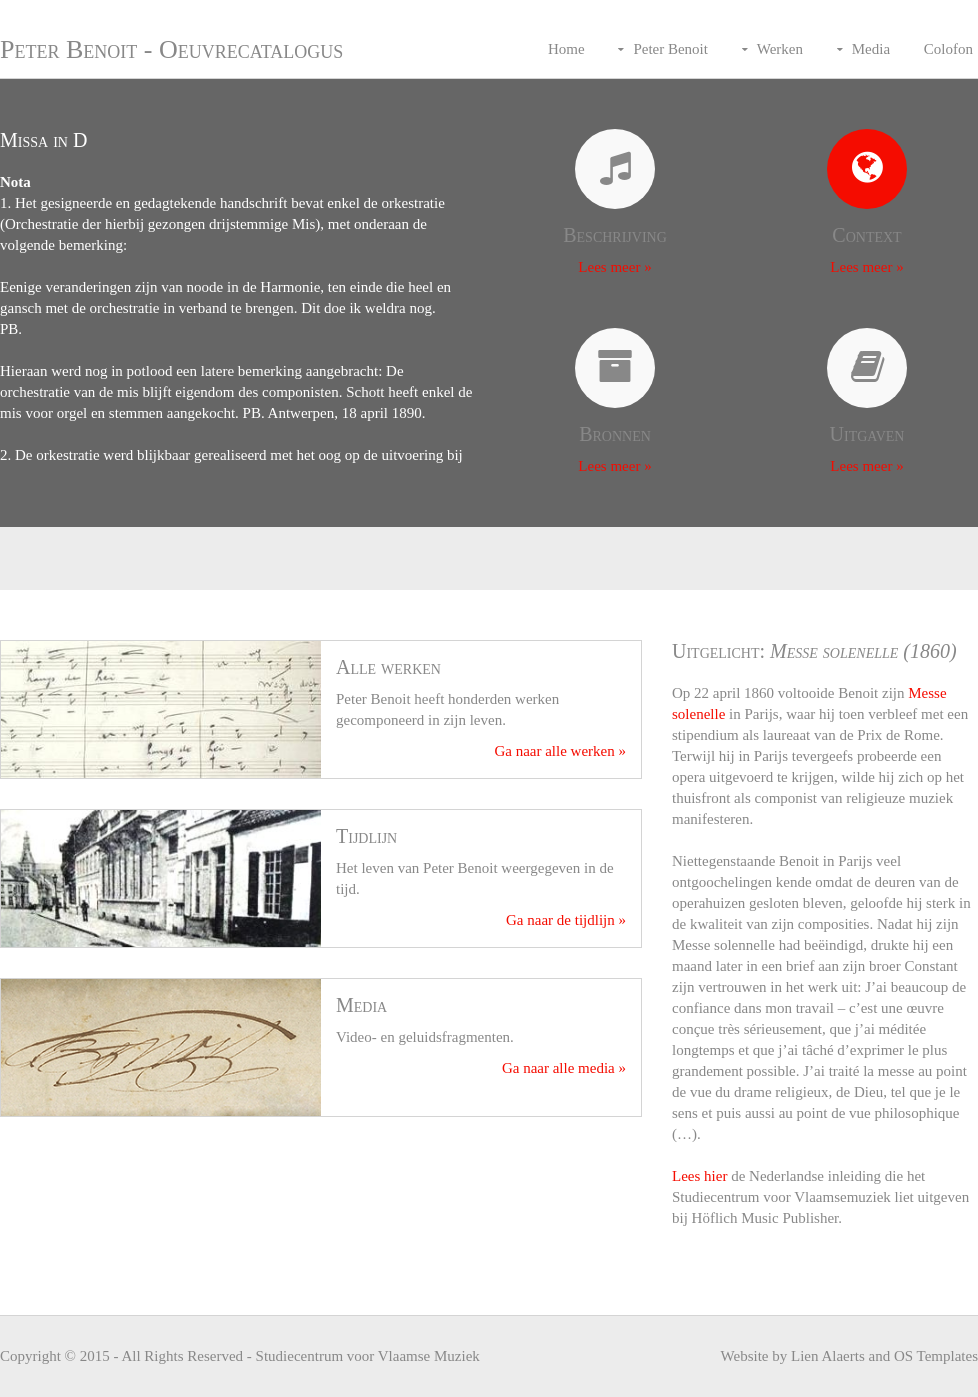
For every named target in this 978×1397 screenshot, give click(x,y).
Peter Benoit (670, 49)
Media (871, 49)
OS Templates (936, 1356)
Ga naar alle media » (564, 1068)
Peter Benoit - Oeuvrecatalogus (171, 49)
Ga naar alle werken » (560, 751)
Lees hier (699, 1176)
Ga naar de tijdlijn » (566, 920)
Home (566, 49)
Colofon (948, 49)
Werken (780, 49)
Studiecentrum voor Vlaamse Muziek (368, 1356)
